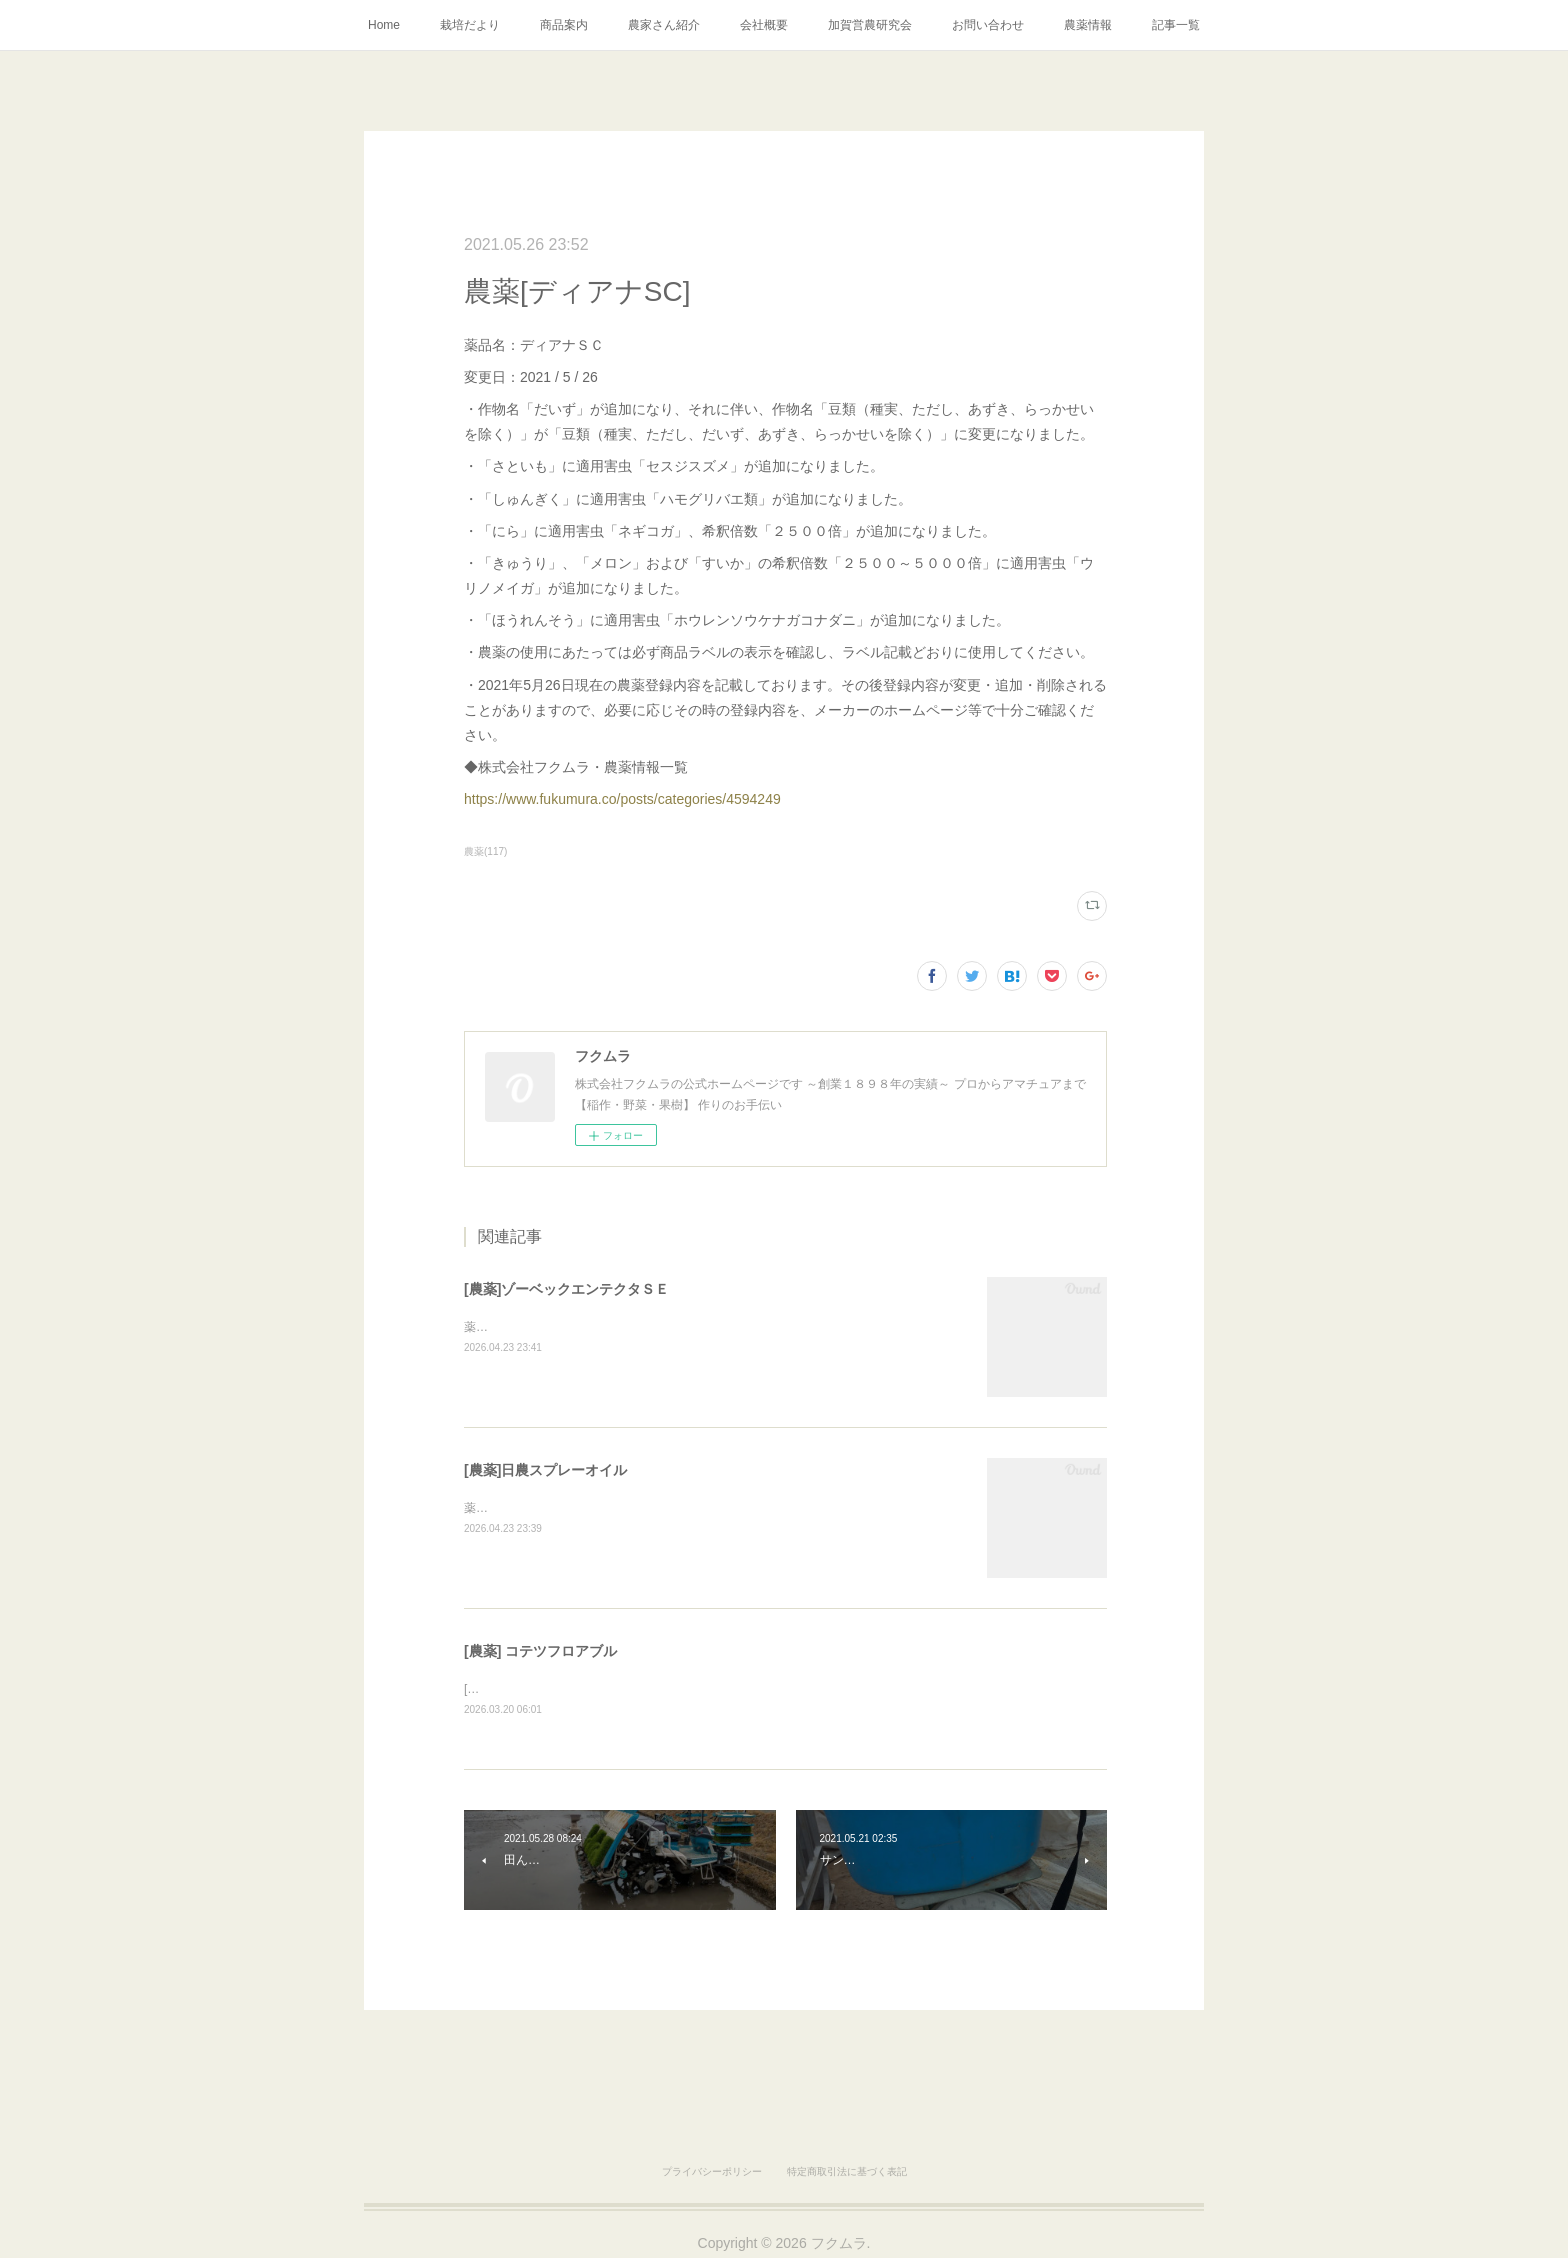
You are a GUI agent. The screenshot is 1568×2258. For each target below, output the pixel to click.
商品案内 (564, 25)
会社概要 (764, 25)
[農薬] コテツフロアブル (540, 1651)
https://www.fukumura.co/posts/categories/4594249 (622, 799)
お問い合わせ (988, 25)
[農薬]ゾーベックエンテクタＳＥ (566, 1289)
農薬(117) (485, 851)
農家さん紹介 (664, 25)
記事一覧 (1176, 25)
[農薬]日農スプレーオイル (545, 1470)
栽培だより (470, 25)
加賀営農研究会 (870, 25)
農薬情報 (1088, 25)
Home (384, 25)
